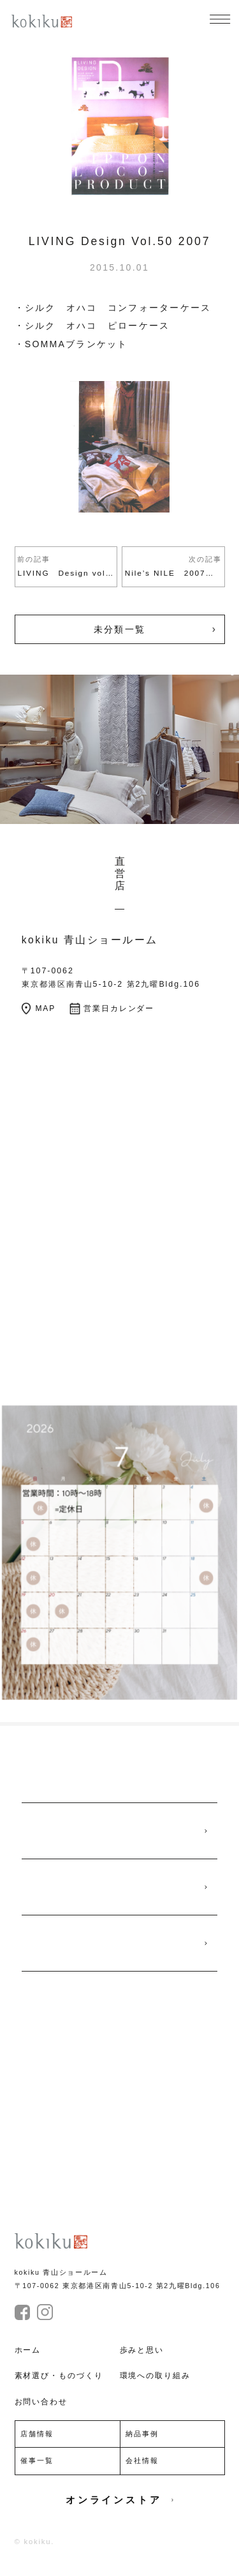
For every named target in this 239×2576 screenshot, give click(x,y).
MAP (40, 1017)
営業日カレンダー (117, 1016)
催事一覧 (38, 2475)
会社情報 (143, 2475)
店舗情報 (38, 2447)
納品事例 (143, 2447)
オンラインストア (119, 2515)
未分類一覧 (119, 631)
